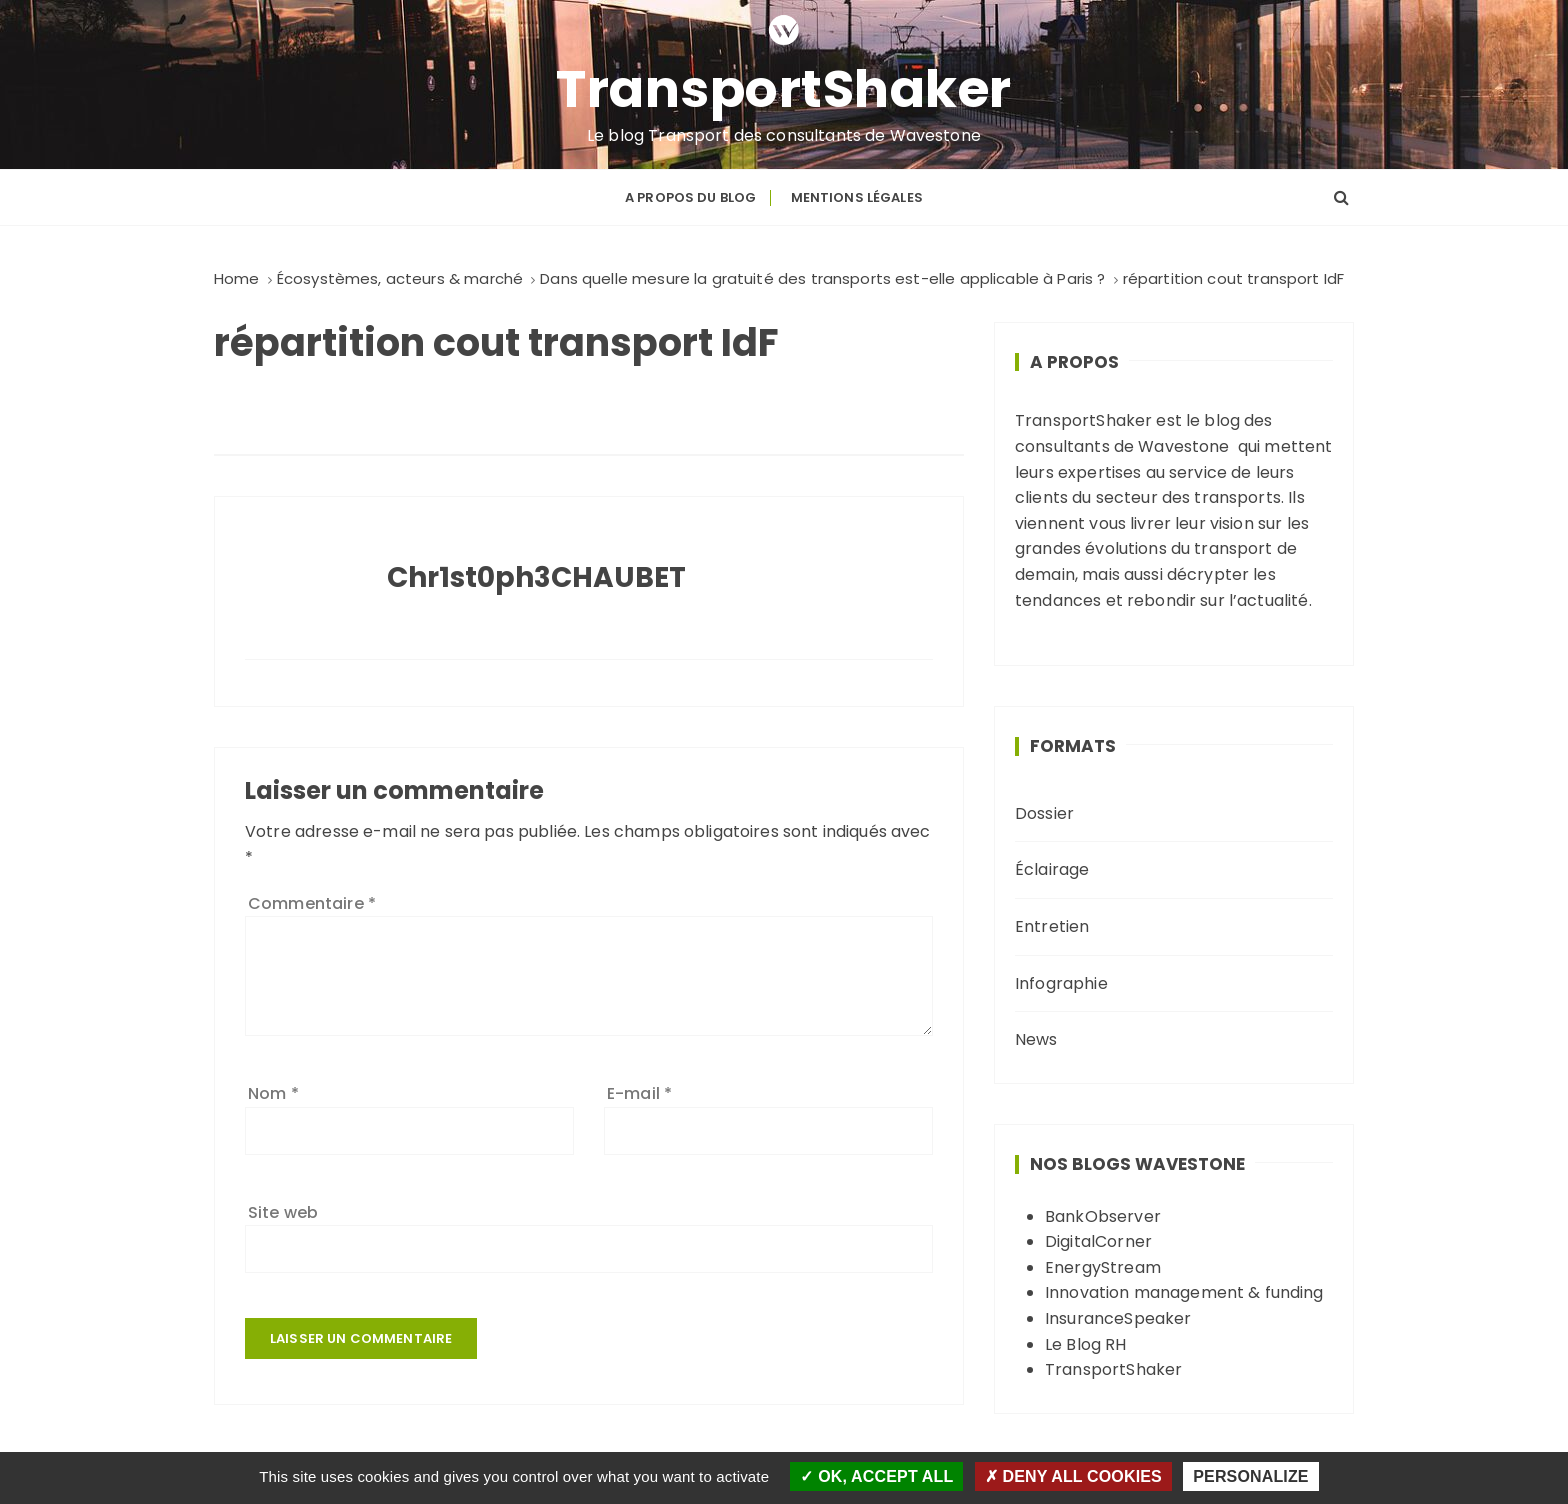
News (1036, 1038)
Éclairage (1052, 869)
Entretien (1052, 925)
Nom (273, 1092)
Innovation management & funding (1184, 1291)
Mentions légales (857, 196)
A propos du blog (690, 196)
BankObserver (1103, 1215)
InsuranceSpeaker (1118, 1317)
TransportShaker (784, 89)
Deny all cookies (1073, 1476)
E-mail (639, 1092)
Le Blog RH (1086, 1343)
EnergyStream (1103, 1266)
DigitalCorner (1098, 1240)
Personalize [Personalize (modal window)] (1250, 1476)
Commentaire (312, 902)
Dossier (1044, 812)
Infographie (1061, 982)
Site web (283, 1211)
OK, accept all (876, 1476)
